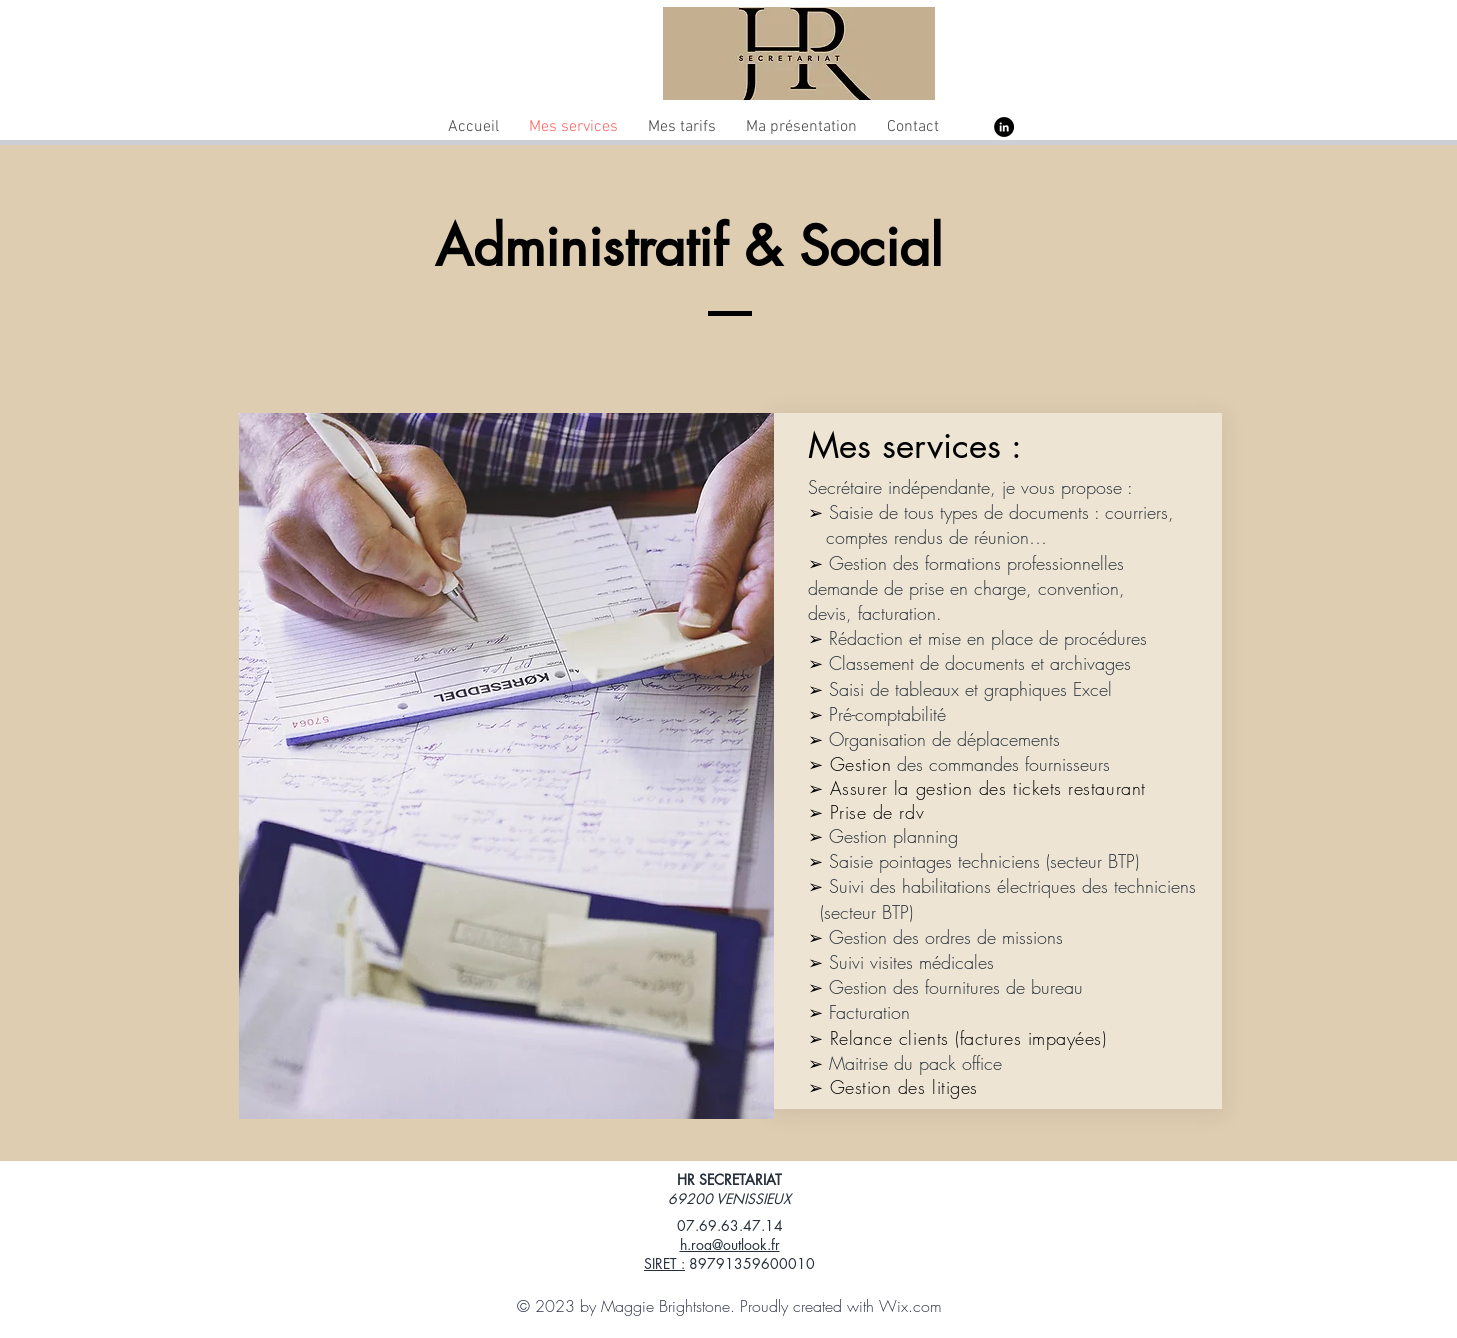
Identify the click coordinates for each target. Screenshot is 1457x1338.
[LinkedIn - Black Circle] (1004, 127)
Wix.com (910, 1306)
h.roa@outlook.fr (730, 1244)
